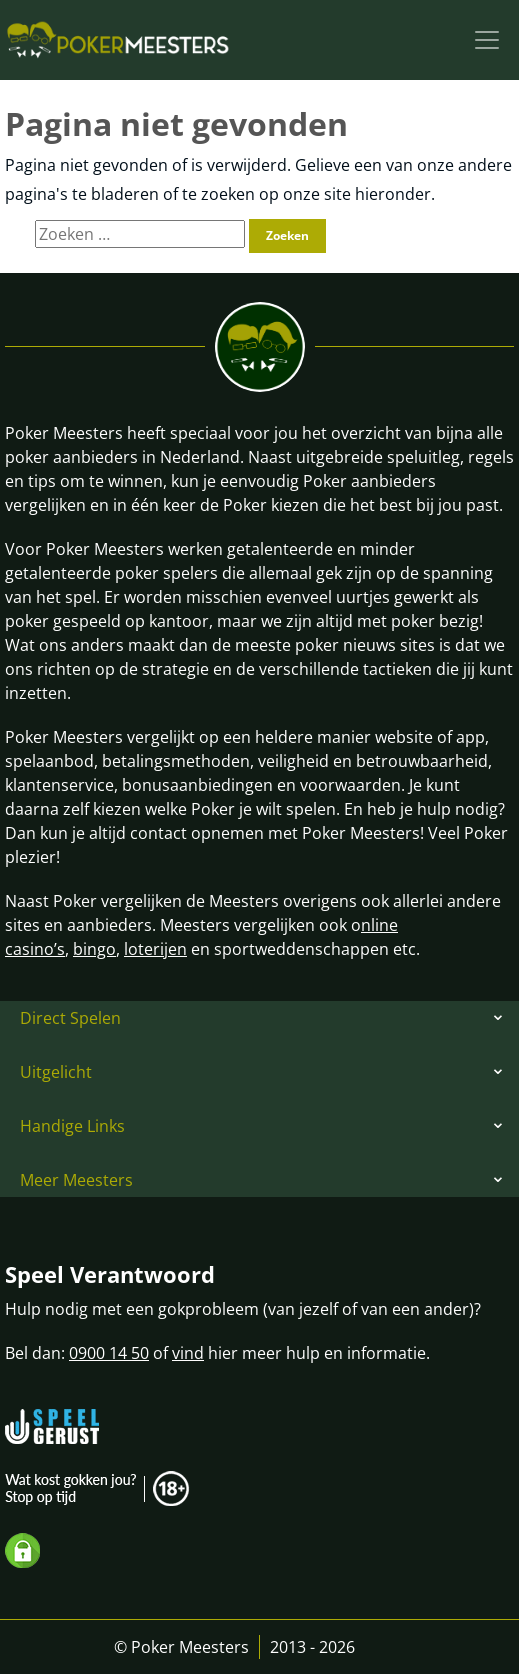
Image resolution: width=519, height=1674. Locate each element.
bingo (94, 949)
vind (188, 1353)
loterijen (155, 949)
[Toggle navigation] (487, 40)
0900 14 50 (109, 1353)
